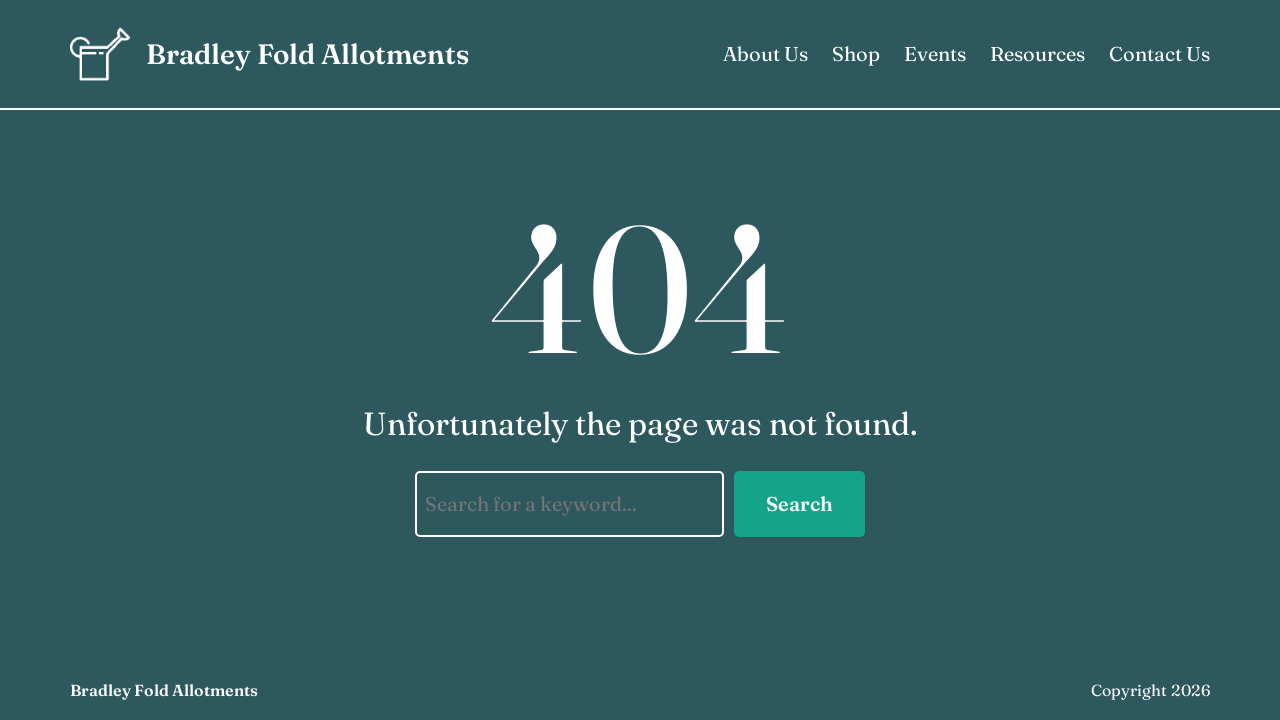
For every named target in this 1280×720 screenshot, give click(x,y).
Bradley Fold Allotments (307, 54)
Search (799, 503)
